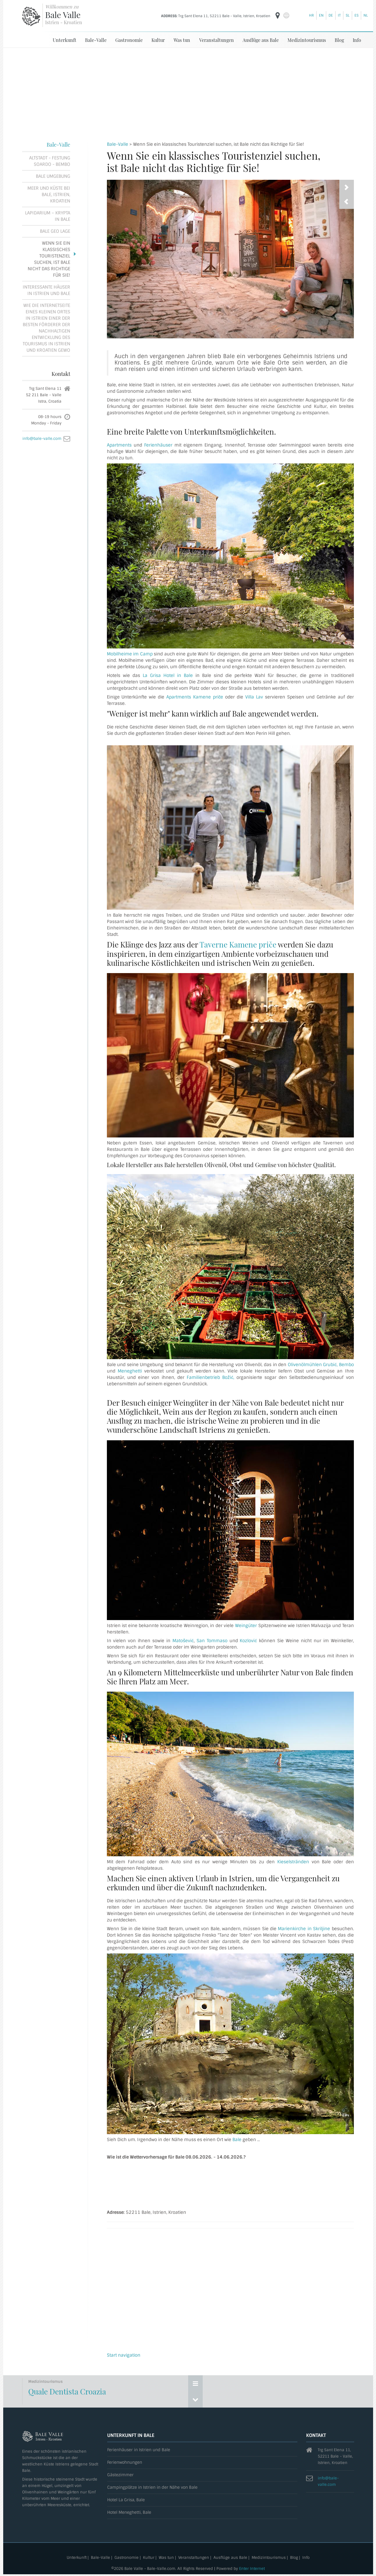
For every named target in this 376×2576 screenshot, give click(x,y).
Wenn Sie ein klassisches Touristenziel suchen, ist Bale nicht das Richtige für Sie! (49, 259)
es (356, 15)
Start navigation (123, 2355)
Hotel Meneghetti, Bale (129, 2512)
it (339, 15)
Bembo (346, 1364)
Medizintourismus (306, 40)
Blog (339, 40)
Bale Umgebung (53, 176)
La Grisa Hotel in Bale (168, 675)
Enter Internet (252, 2568)
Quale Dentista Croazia (67, 2391)
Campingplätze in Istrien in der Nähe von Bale (152, 2487)
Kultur (158, 40)
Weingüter (246, 1625)
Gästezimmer (120, 2474)
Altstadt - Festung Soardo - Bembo (49, 161)
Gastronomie (129, 40)
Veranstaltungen (216, 40)
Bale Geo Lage (55, 231)
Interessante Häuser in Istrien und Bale (46, 290)
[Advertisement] (188, 91)
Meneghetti (130, 1371)
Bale (236, 2139)
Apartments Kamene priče (194, 697)
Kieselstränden (293, 1861)
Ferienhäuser (158, 445)
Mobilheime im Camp (130, 654)
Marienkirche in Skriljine (304, 1928)
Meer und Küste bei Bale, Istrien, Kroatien (48, 194)
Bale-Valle (96, 40)
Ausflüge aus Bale (261, 40)
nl (365, 15)
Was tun (182, 40)
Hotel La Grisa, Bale (126, 2499)
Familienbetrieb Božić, (210, 1377)
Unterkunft (64, 40)
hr (311, 15)
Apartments (119, 445)
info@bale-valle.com (41, 438)
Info (357, 40)
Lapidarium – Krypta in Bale (47, 216)
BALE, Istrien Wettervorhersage (230, 2184)
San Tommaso (213, 1640)
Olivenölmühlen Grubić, (313, 1364)
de (331, 15)
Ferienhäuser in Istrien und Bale (138, 2449)
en (321, 15)
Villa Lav (255, 697)
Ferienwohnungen (124, 2462)
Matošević (183, 1640)
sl (347, 15)
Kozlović (248, 1640)
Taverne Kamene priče (238, 944)
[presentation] (346, 201)
